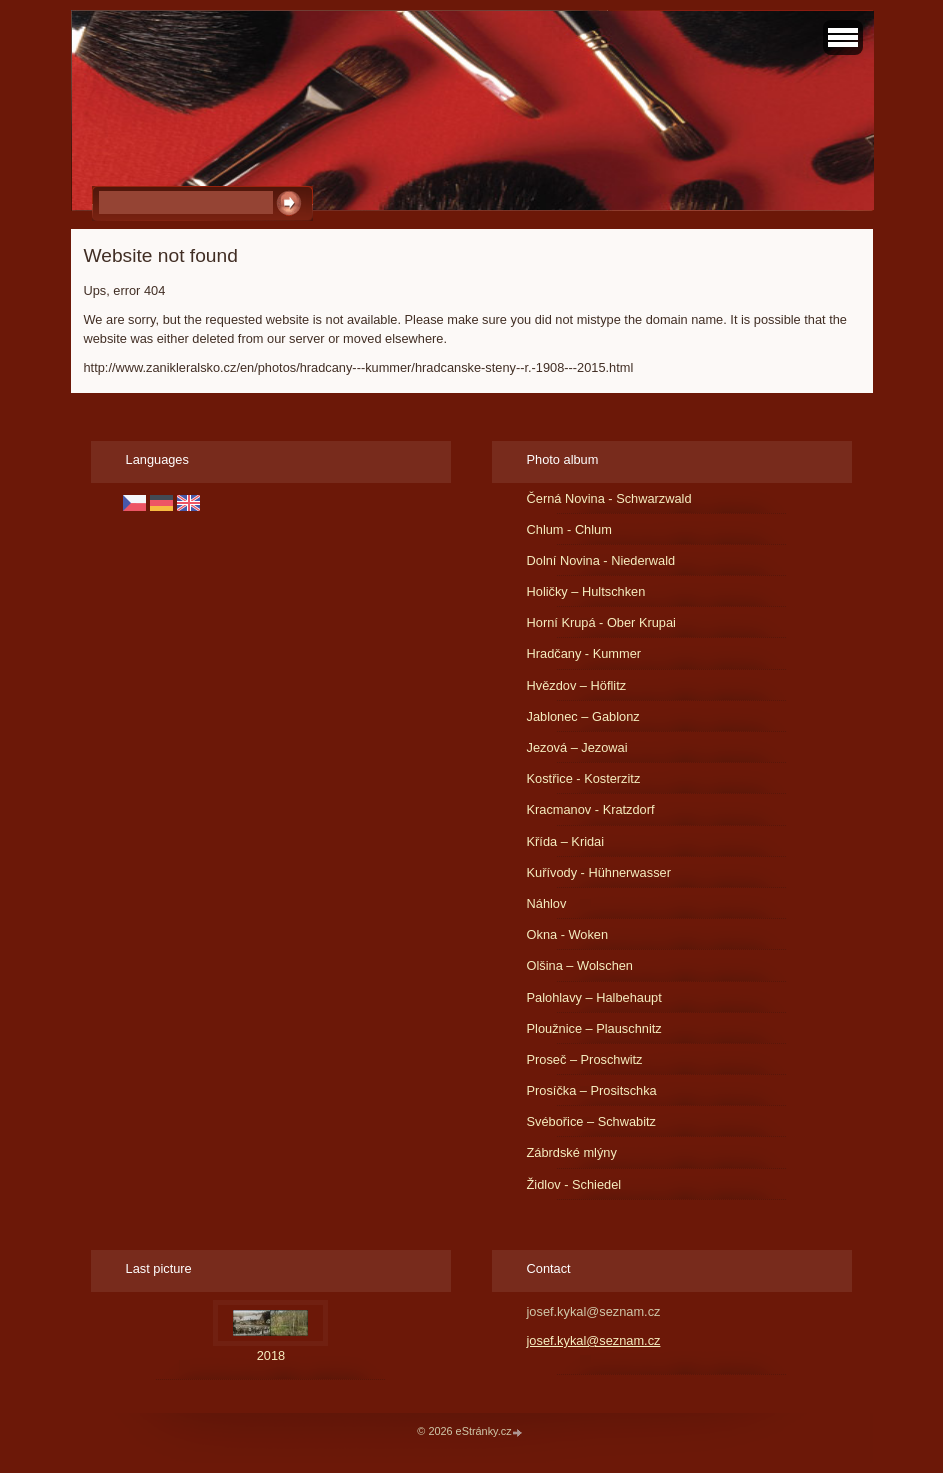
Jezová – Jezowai (577, 747)
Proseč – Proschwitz (585, 1059)
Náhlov (547, 903)
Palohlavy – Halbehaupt (594, 997)
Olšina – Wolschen (580, 965)
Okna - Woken (568, 934)
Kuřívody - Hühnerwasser (599, 872)
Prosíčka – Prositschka (592, 1090)
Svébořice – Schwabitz (591, 1121)
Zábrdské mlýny (572, 1152)
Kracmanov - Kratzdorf (591, 809)
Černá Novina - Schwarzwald (609, 498)
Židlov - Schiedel (574, 1184)
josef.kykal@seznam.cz (594, 1340)
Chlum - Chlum (569, 529)
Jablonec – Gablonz (583, 716)
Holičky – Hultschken (586, 591)
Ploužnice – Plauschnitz (594, 1028)
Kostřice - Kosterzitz (584, 778)
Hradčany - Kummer (584, 653)
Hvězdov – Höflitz (577, 685)
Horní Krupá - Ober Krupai (601, 622)
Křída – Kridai (566, 841)
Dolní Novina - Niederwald (601, 560)
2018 (271, 1355)
